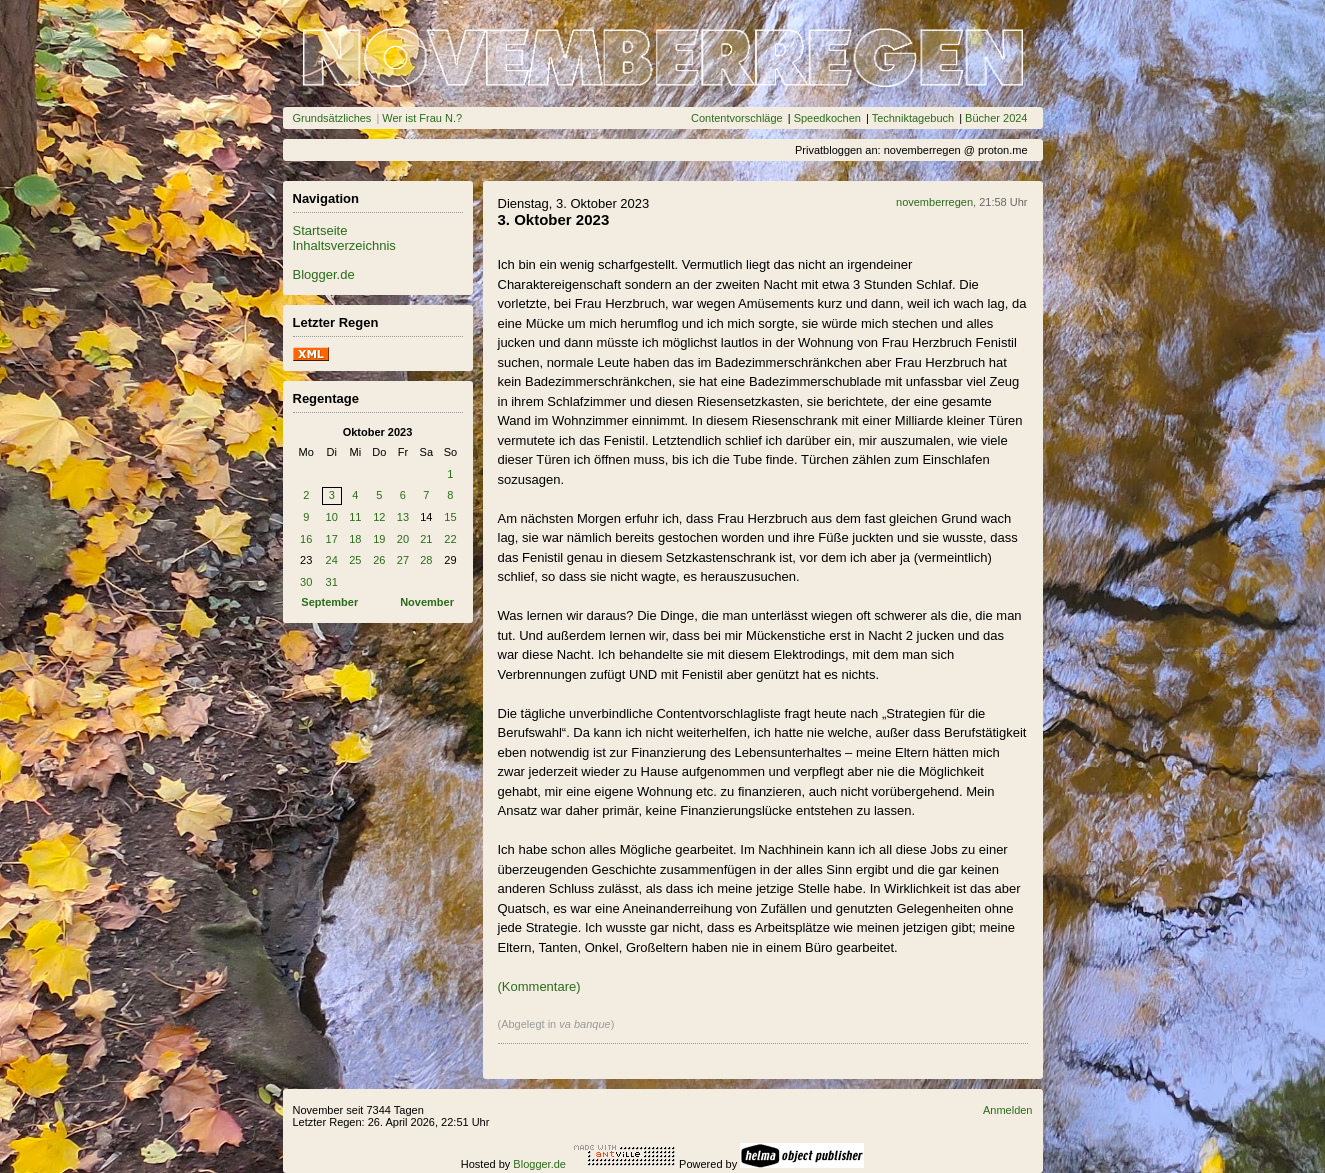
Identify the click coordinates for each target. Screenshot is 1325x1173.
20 (403, 539)
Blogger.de (324, 274)
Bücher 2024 (996, 118)
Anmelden (1008, 1110)
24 (332, 560)
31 (332, 582)
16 (306, 539)
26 (379, 560)
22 (450, 539)
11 (355, 517)
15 (450, 517)
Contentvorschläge (737, 118)
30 (306, 582)
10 (332, 517)
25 (355, 560)
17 (332, 539)
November (427, 602)
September (329, 602)
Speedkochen (827, 118)
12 (379, 517)
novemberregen (934, 202)
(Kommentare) (539, 986)
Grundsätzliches (332, 118)
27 (403, 560)
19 (379, 539)
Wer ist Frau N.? (422, 118)
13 (403, 517)
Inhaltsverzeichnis (344, 245)
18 (355, 539)
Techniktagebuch (913, 118)
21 (426, 539)
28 (426, 560)
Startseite (320, 230)
